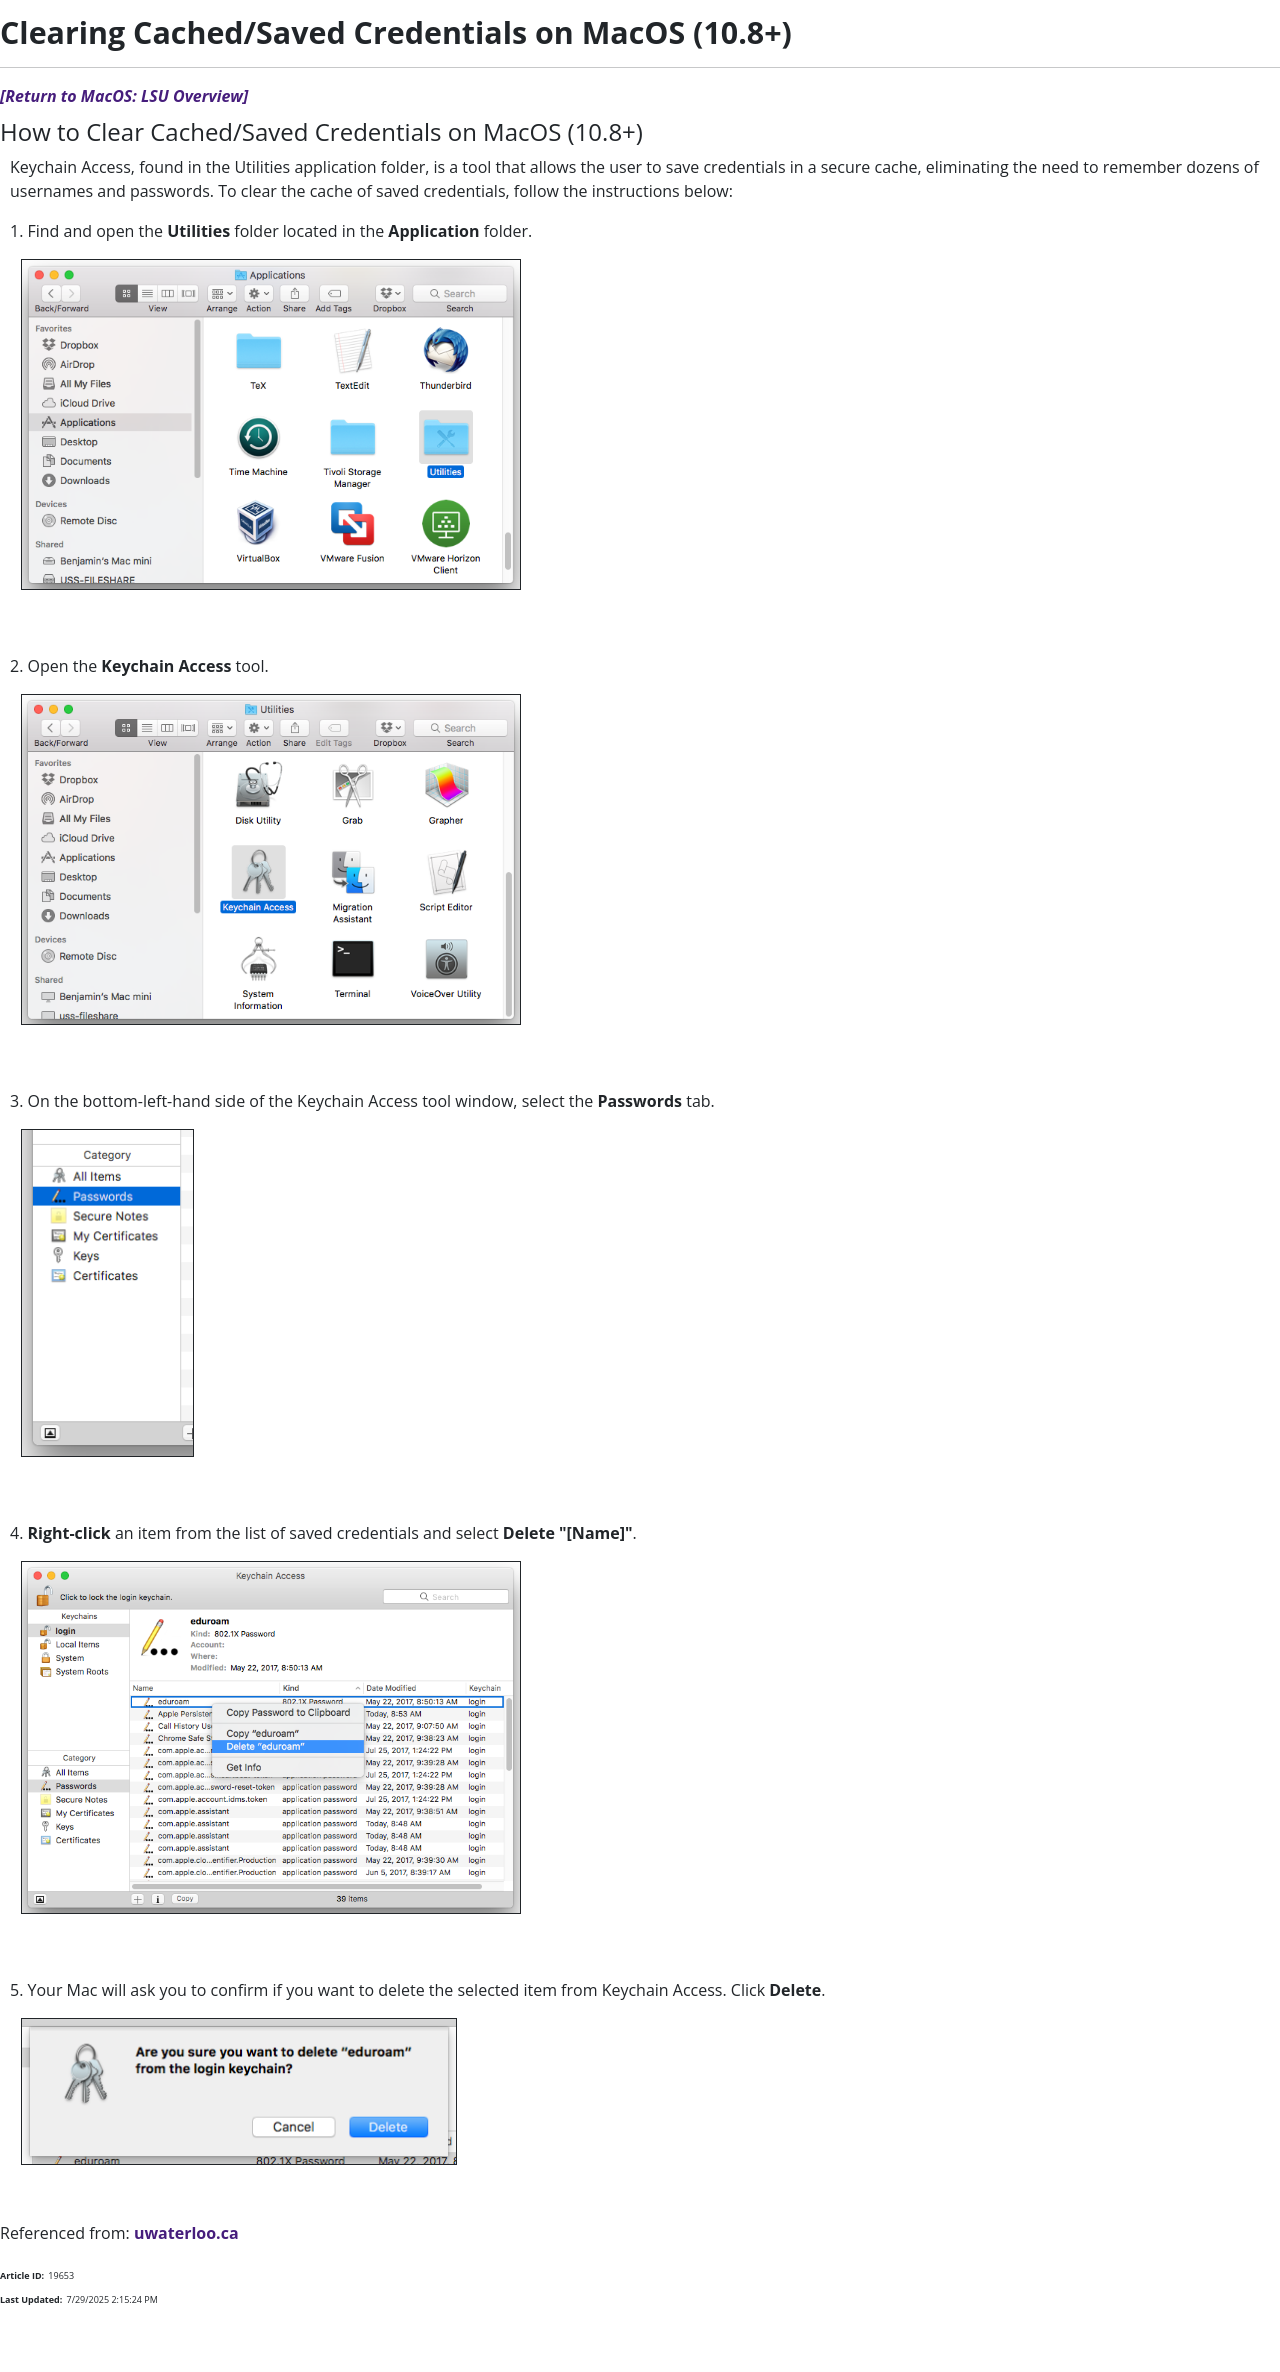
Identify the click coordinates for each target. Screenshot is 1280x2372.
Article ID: (22, 2275)
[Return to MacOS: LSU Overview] (124, 96)
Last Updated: (31, 2299)
